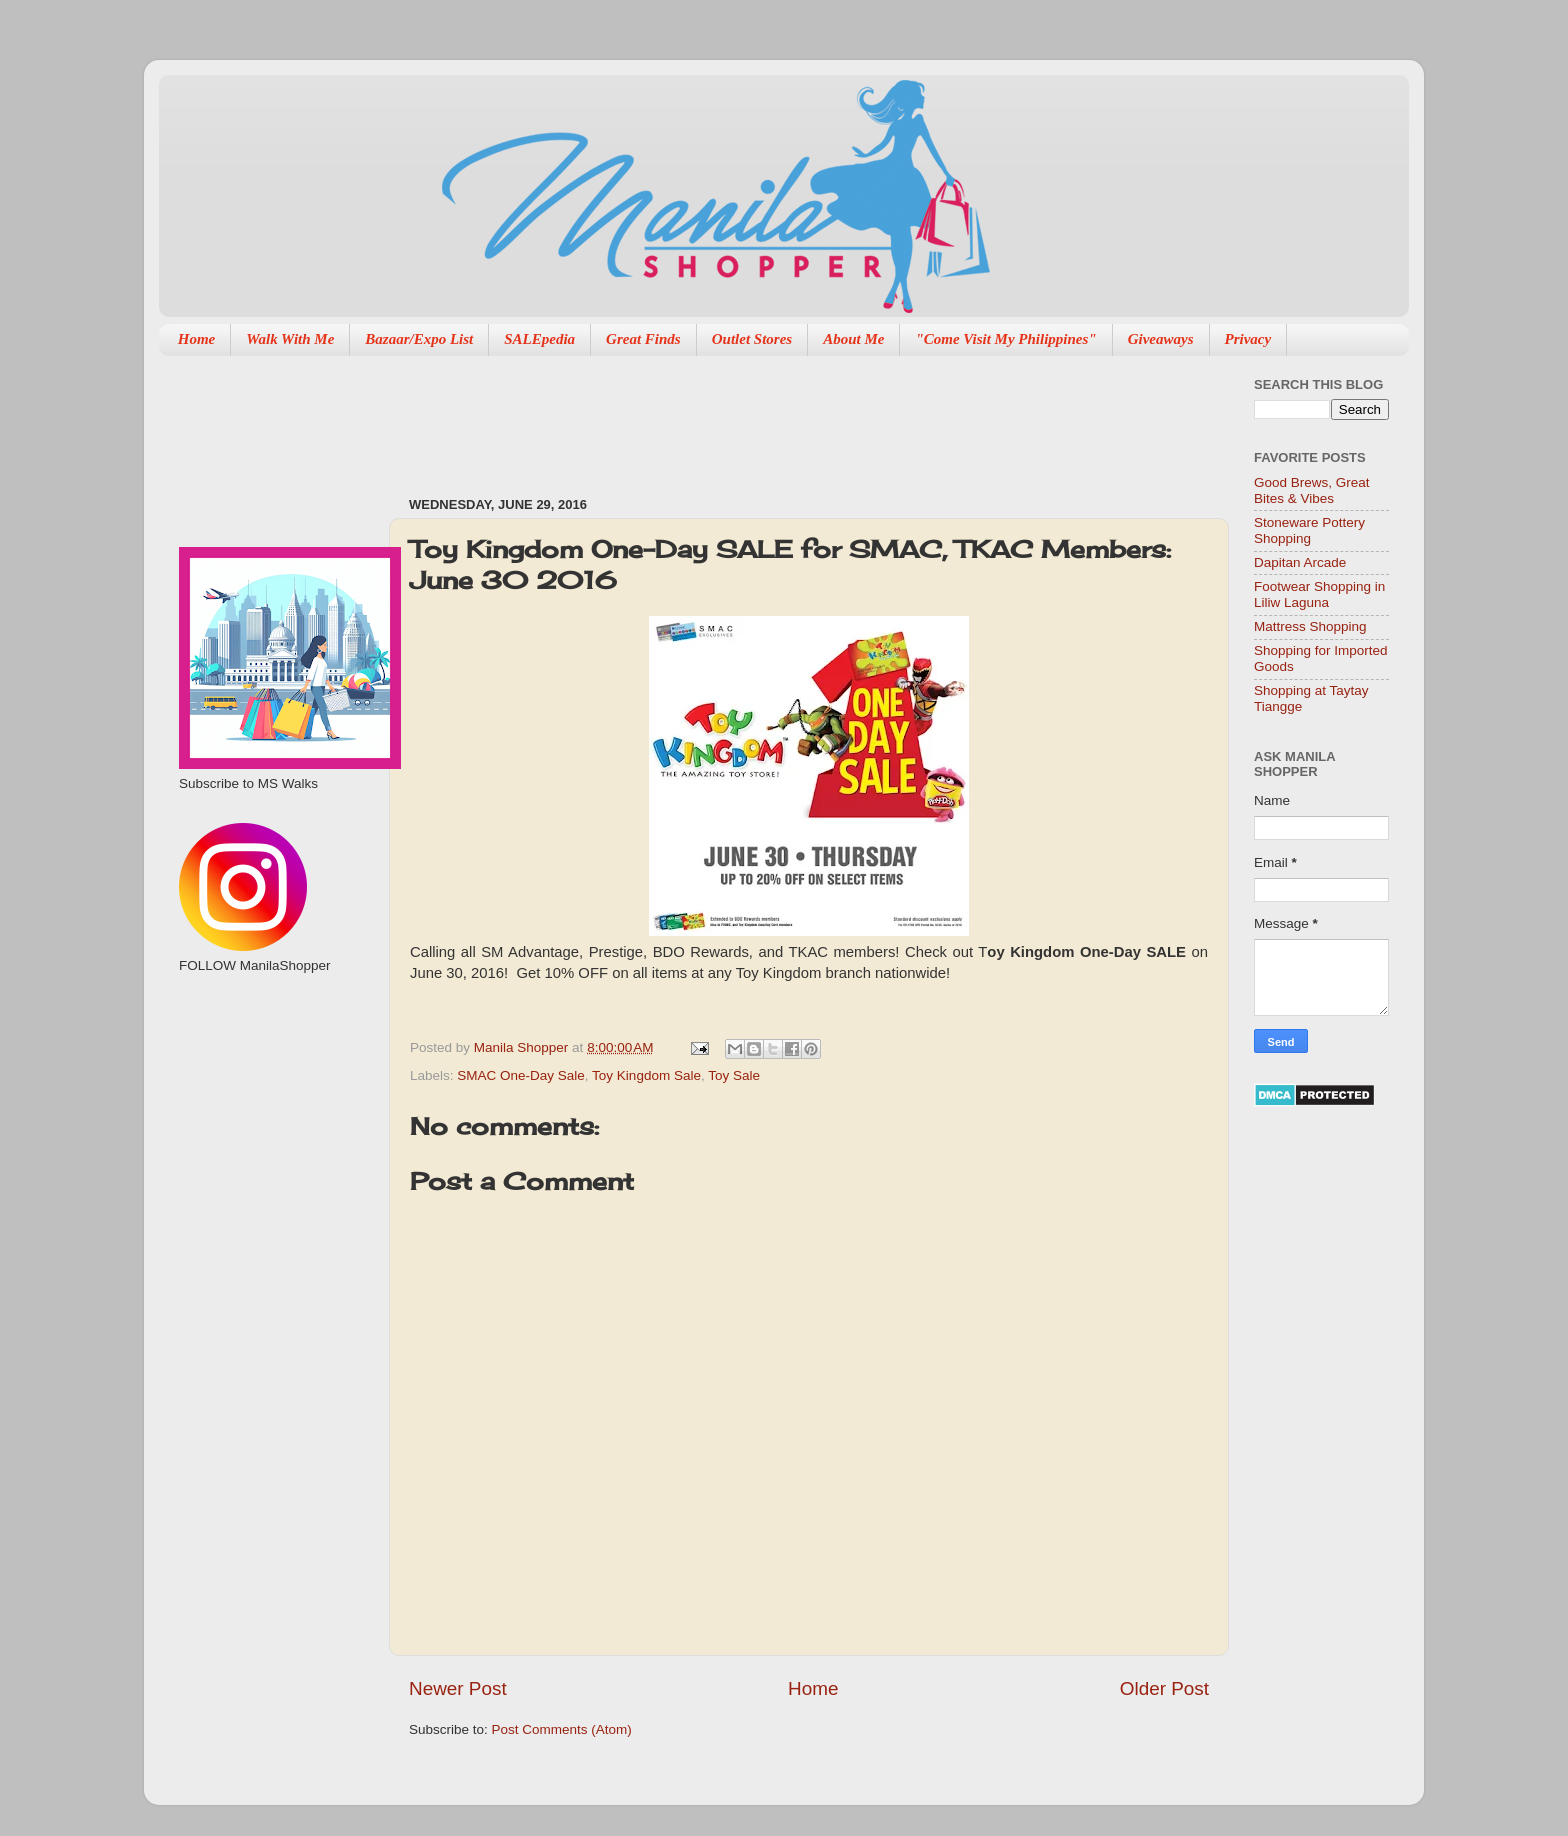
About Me (853, 339)
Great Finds (643, 339)
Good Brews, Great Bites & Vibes (1312, 490)
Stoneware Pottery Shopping (1309, 530)
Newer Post (458, 1688)
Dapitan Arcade (1300, 562)
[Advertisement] (773, 416)
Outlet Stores (752, 339)
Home (197, 339)
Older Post (1164, 1688)
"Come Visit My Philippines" (1005, 339)
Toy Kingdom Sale (646, 1075)
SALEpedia (539, 339)
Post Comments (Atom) (562, 1729)
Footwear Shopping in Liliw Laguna (1319, 594)
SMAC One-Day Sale (521, 1075)
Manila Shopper (523, 1047)
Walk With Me (290, 339)
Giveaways (1161, 339)
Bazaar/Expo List (419, 339)
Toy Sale (734, 1075)
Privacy (1248, 339)
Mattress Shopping (1310, 626)
